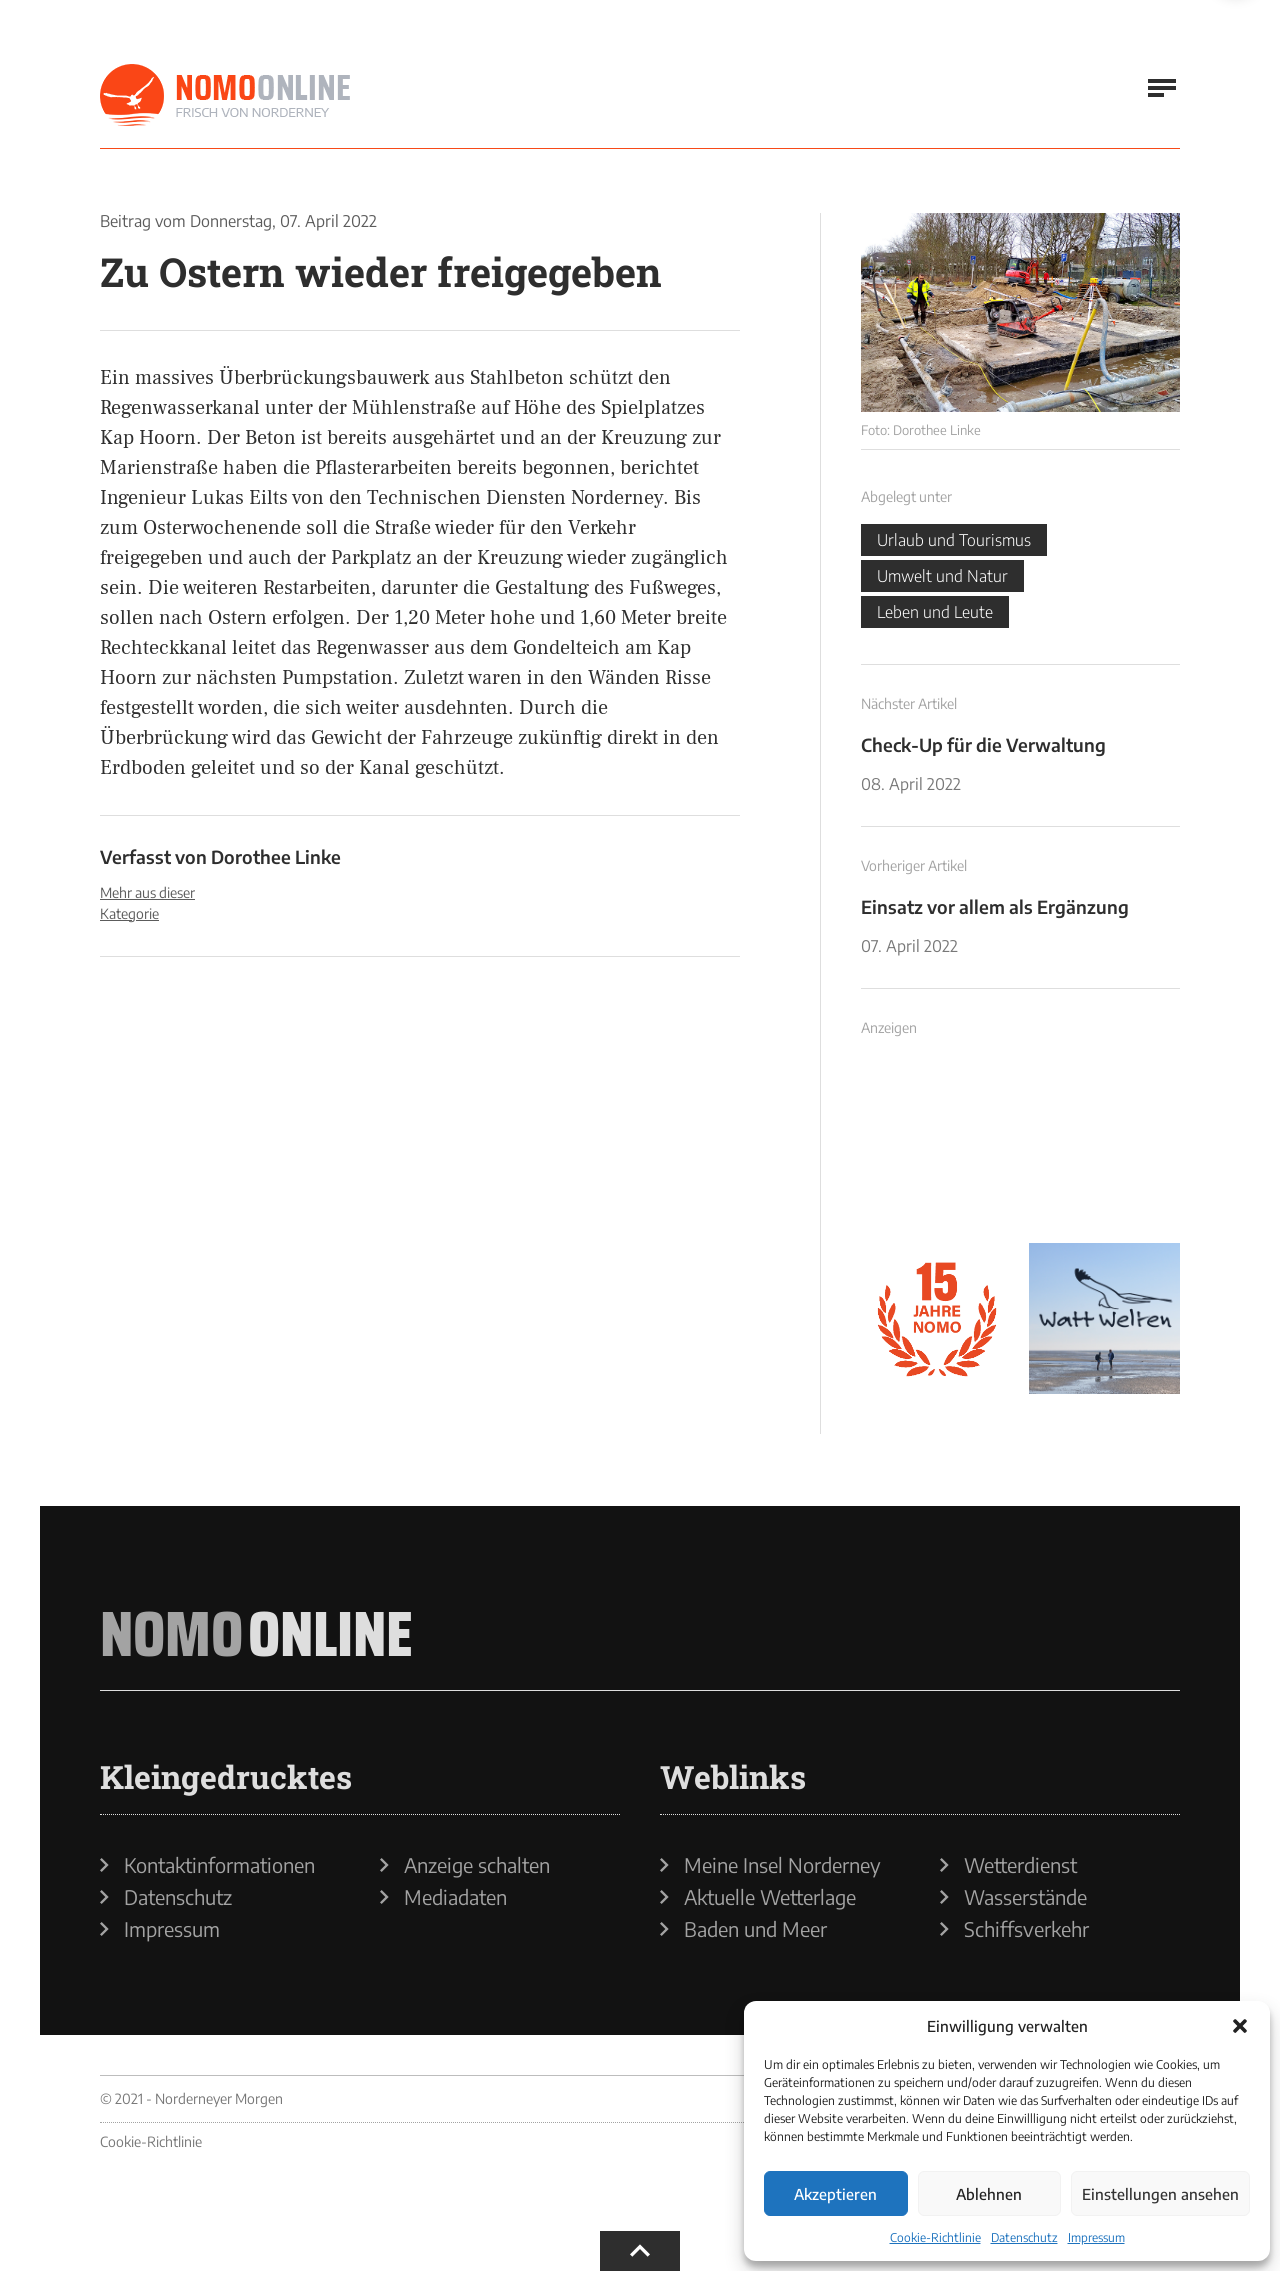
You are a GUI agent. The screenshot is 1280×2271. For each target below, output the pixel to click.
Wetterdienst (1020, 1865)
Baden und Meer (755, 1929)
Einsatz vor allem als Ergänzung (995, 906)
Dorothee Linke (276, 856)
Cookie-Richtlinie (935, 2237)
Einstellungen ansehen (1160, 2194)
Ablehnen (989, 2194)
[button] (1240, 2026)
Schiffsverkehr (1026, 1929)
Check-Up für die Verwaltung (983, 744)
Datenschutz (1024, 2237)
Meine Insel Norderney (782, 1865)
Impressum (1096, 2237)
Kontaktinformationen (219, 1865)
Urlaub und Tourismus (954, 540)
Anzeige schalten (477, 1865)
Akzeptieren (835, 2194)
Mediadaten (455, 1897)
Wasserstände (1025, 1897)
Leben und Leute (935, 612)
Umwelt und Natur (942, 576)
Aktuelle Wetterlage (770, 1897)
